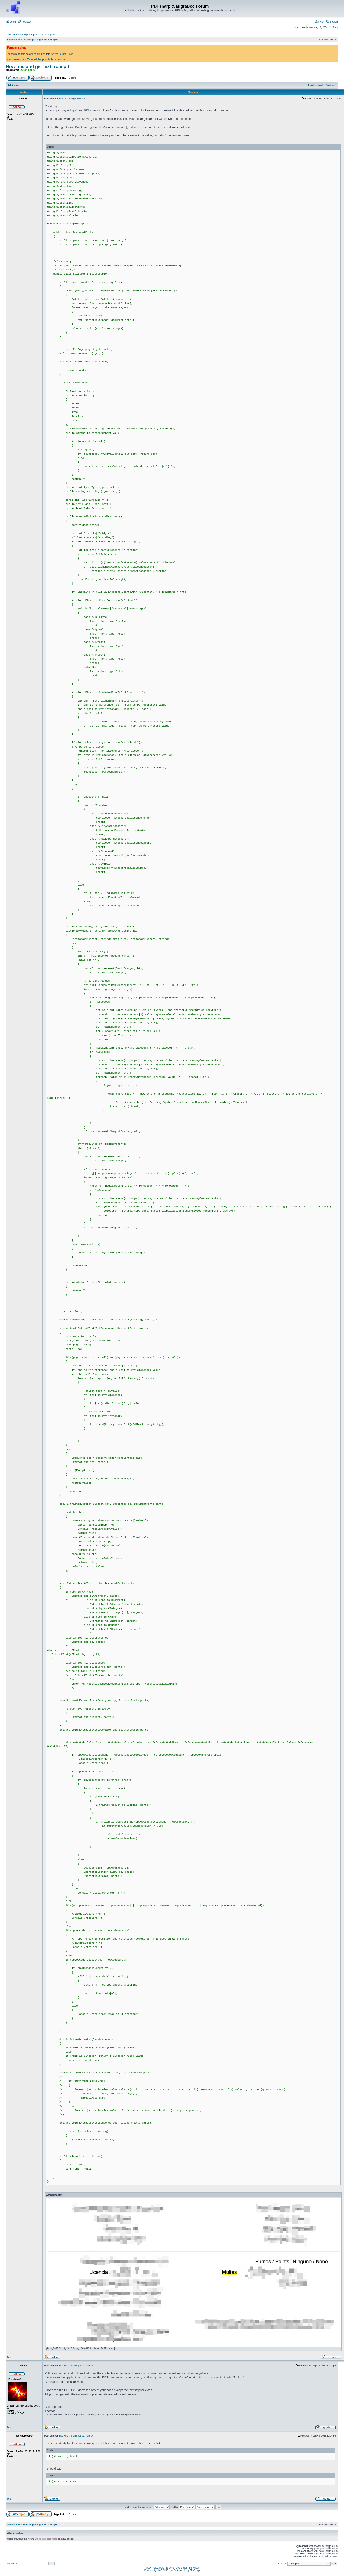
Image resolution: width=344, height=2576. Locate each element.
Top (9, 2357)
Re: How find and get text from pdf (76, 2365)
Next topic (331, 85)
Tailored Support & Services (44, 59)
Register (24, 21)
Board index (13, 39)
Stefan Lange (28, 70)
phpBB (160, 2570)
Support (54, 39)
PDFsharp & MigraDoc (35, 39)
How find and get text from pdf (38, 66)
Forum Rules (65, 53)
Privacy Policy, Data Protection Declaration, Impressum (172, 2568)
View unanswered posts (19, 34)
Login (11, 21)
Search (332, 21)
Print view (13, 85)
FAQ (319, 21)
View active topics (45, 34)
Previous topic (316, 85)
